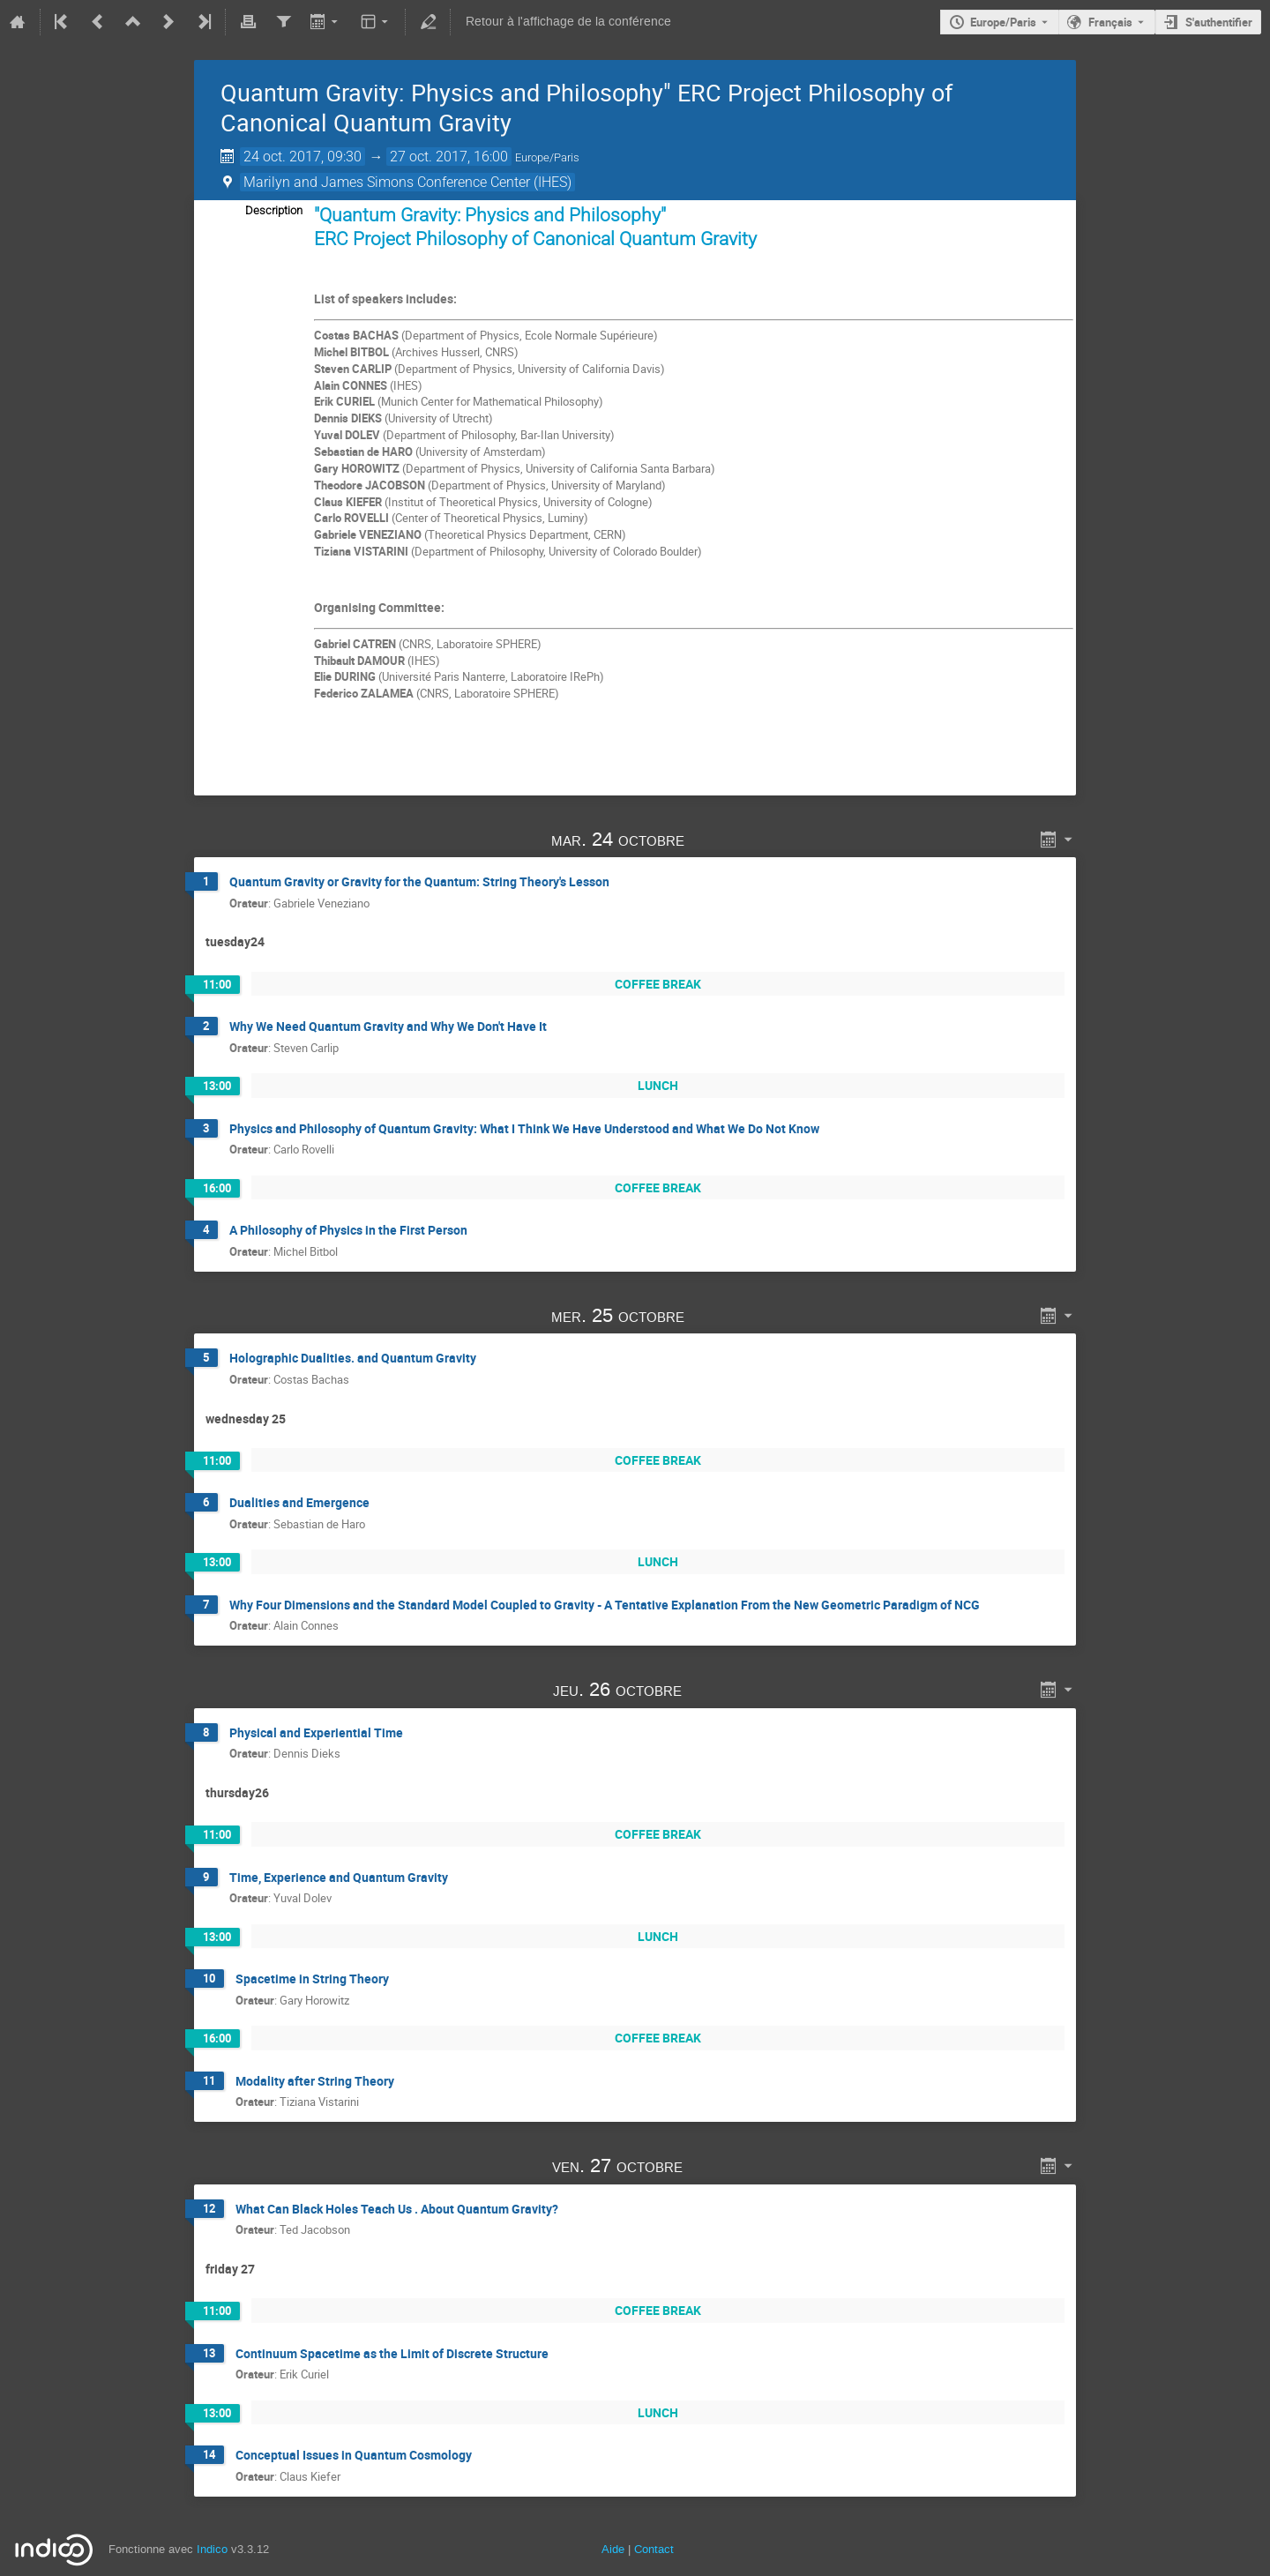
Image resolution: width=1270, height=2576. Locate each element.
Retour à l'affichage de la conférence (568, 21)
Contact (654, 2549)
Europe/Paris (1003, 22)
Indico (212, 2549)
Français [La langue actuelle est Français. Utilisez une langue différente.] (1110, 22)
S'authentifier (1218, 22)
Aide (612, 2549)
